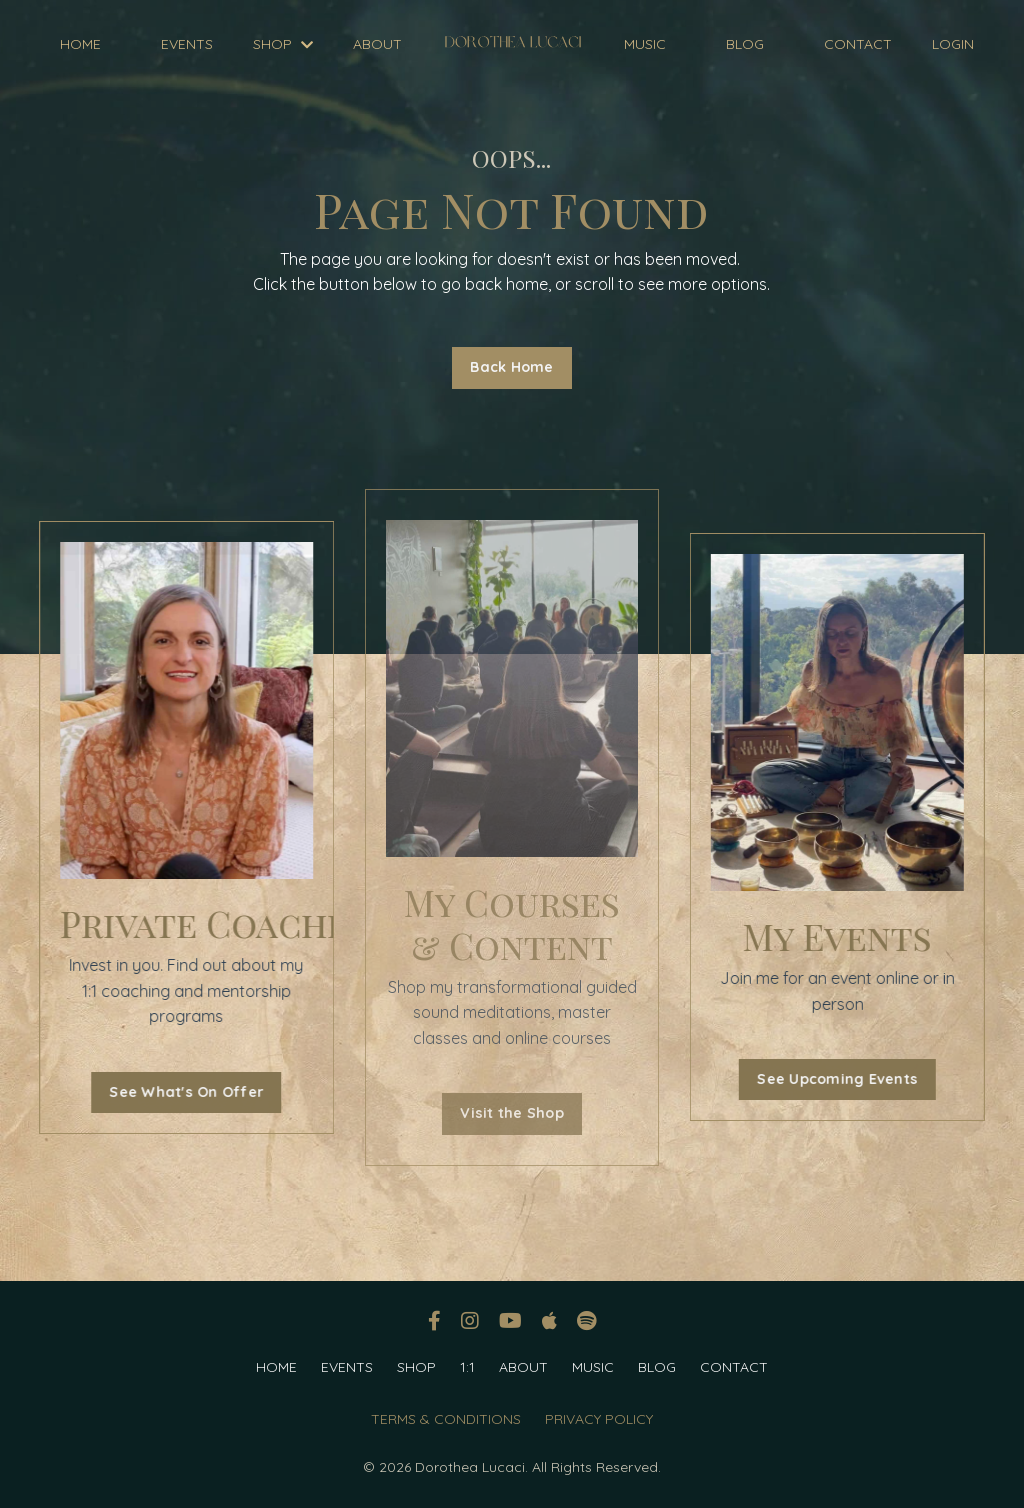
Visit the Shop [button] (512, 1113)
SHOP (283, 44)
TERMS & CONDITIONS (446, 1419)
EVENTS (187, 44)
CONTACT (858, 44)
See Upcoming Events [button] (841, 1079)
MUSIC (645, 44)
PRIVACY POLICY (599, 1419)
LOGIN (953, 44)
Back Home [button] (511, 367)
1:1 (467, 1367)
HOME (80, 44)
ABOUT (377, 44)
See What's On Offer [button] (182, 1092)
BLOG (745, 44)
